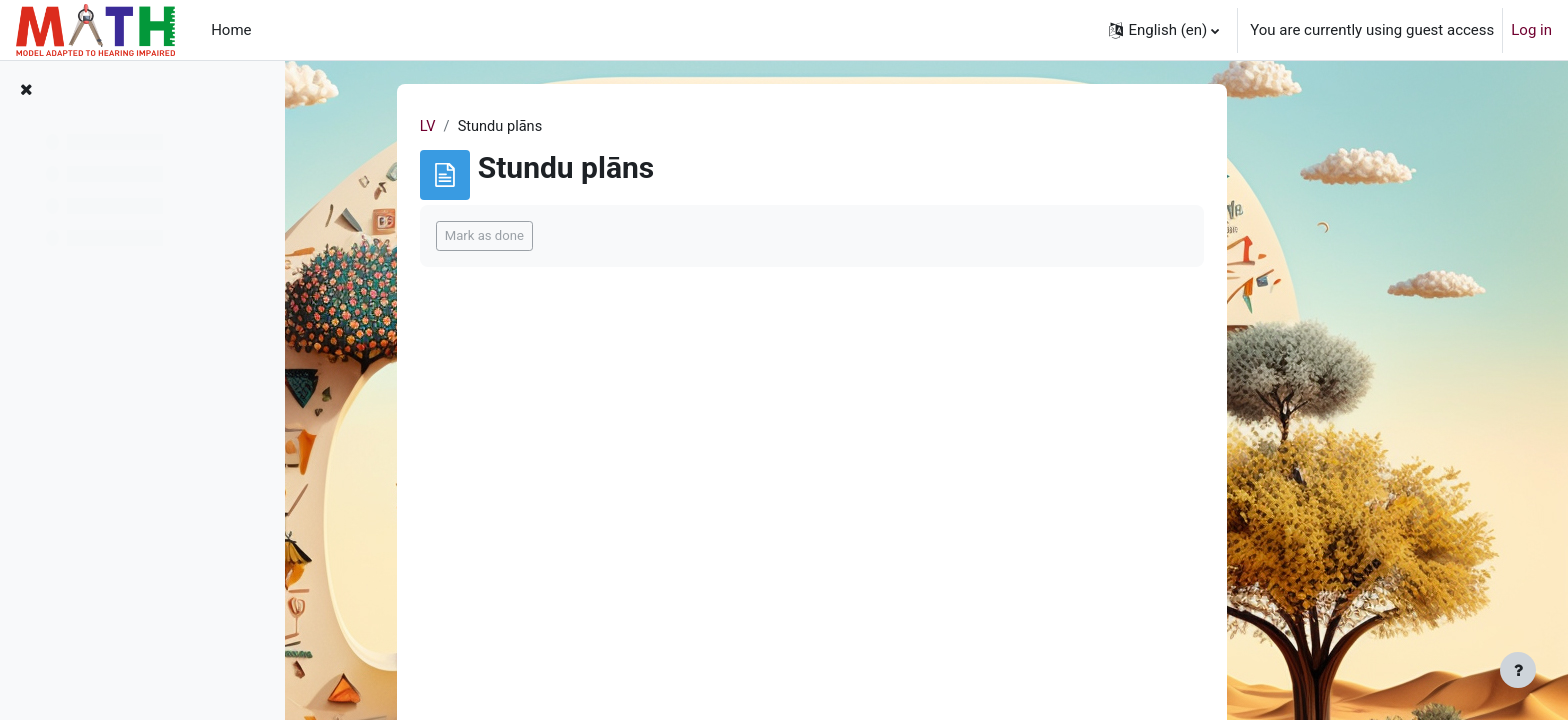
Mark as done (583, 236)
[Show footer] (1518, 670)
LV (527, 127)
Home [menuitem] (231, 30)
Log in (1531, 30)
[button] (1164, 30)
